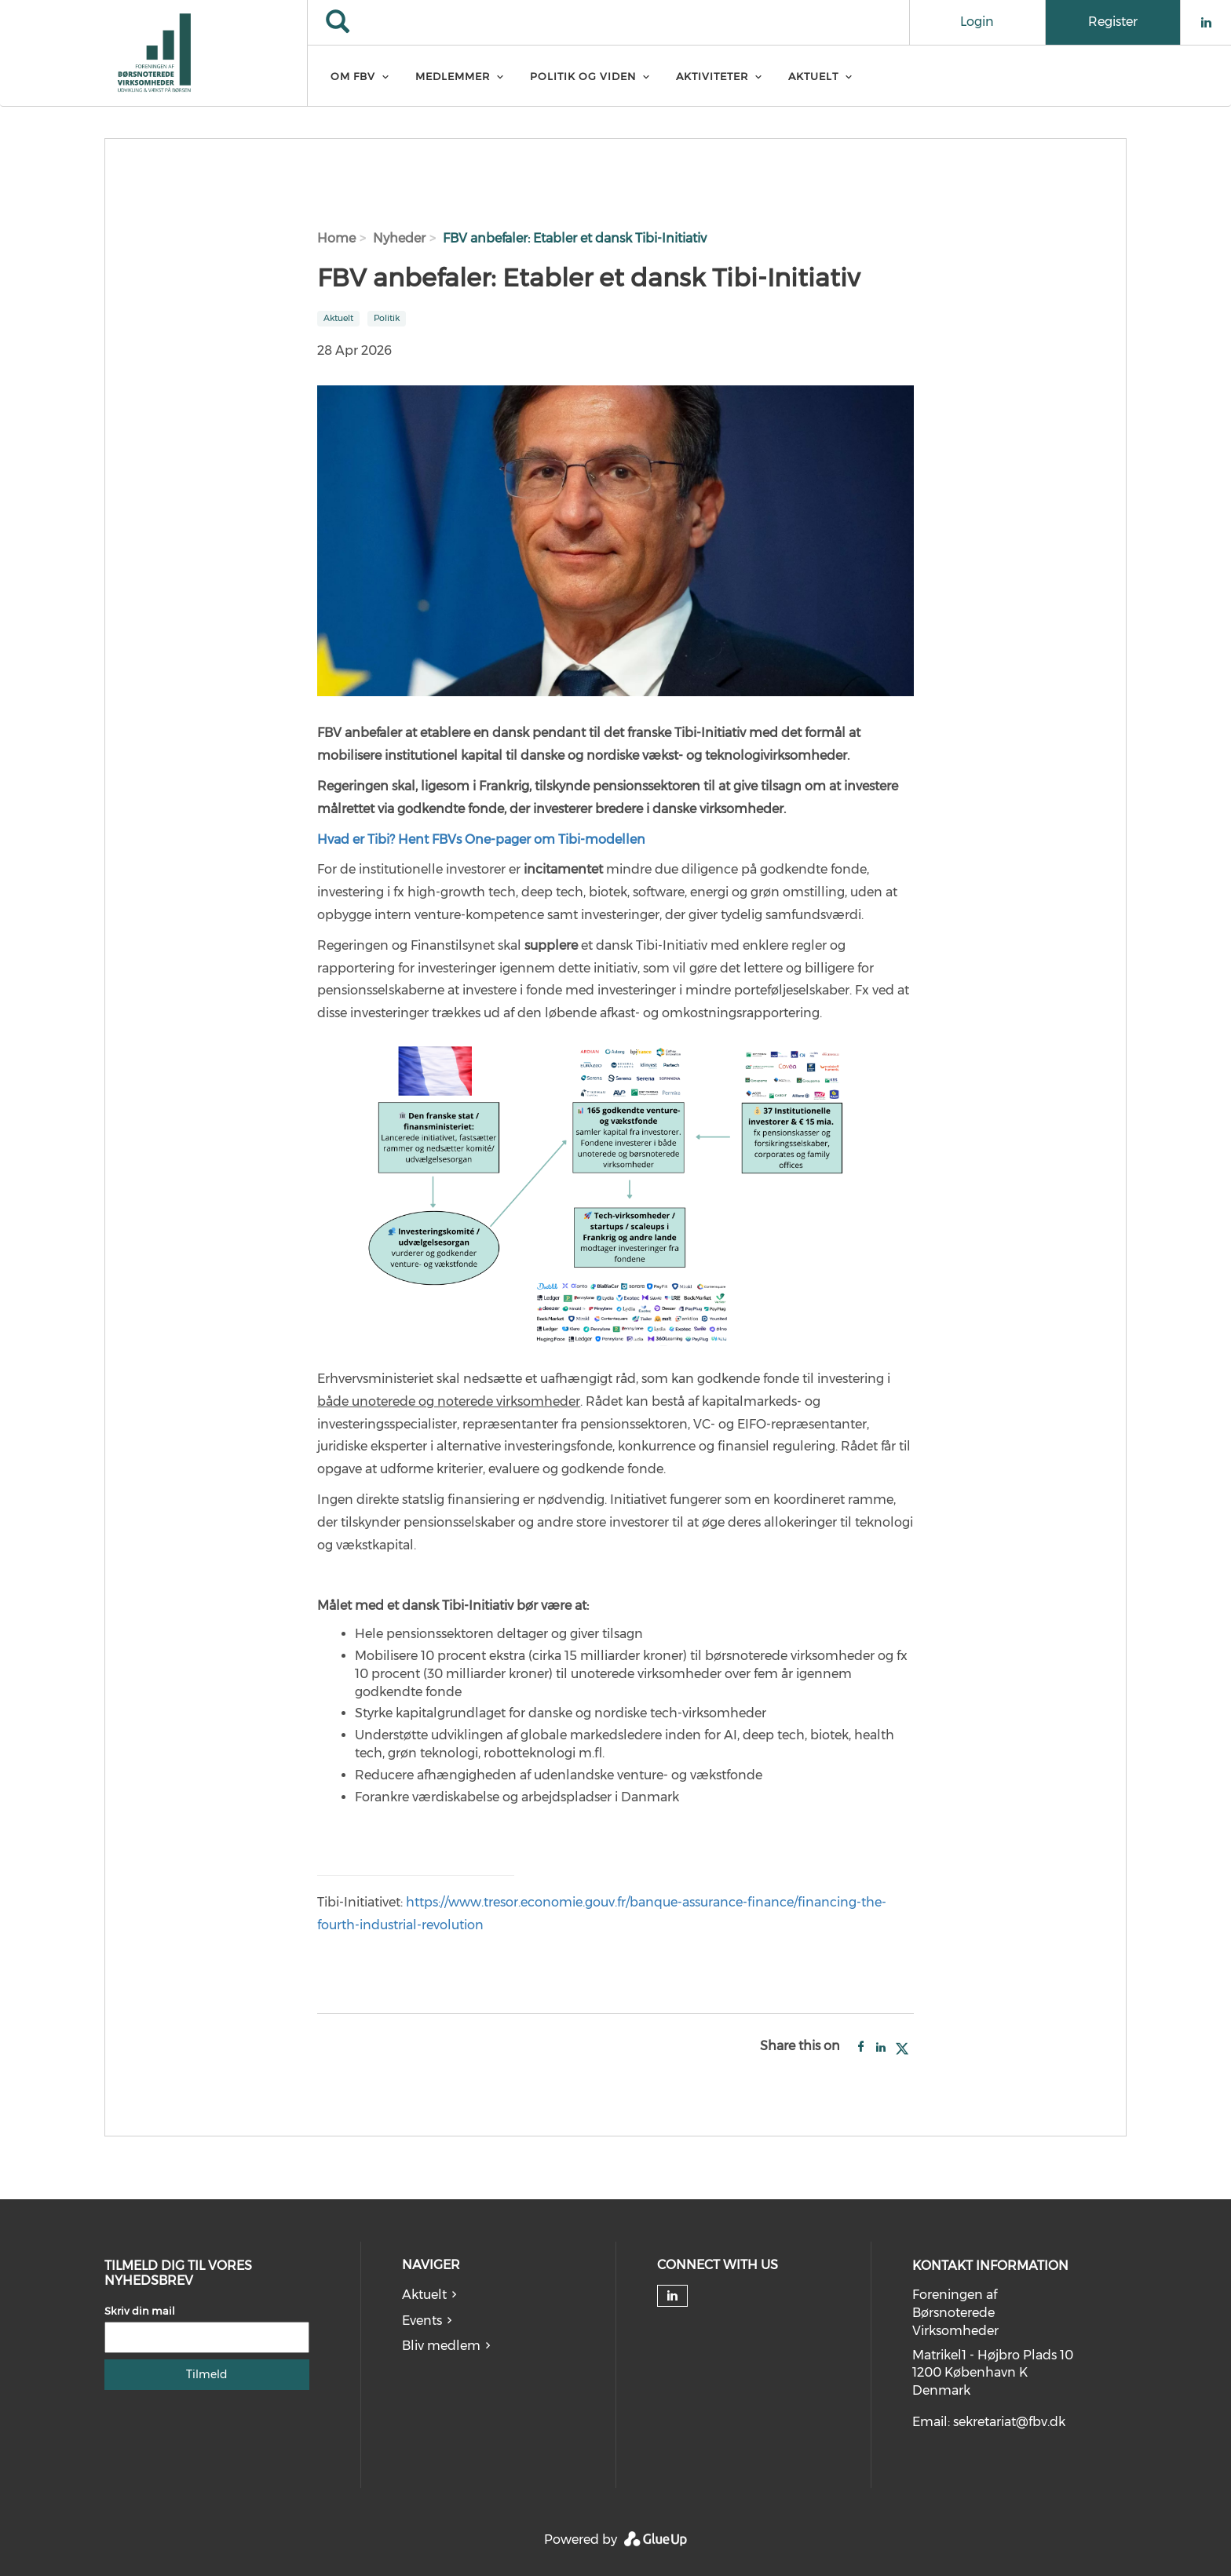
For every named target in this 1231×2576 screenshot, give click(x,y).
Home (336, 238)
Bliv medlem (441, 2345)
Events (422, 2320)
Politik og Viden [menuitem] (583, 76)
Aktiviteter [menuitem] (712, 76)
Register (1113, 21)
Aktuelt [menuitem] (813, 76)
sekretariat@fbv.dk (1009, 2421)
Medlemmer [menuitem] (452, 76)
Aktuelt (424, 2294)
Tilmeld (207, 2374)
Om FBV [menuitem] (353, 76)
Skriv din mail (139, 2310)
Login (977, 21)
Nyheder (399, 238)
